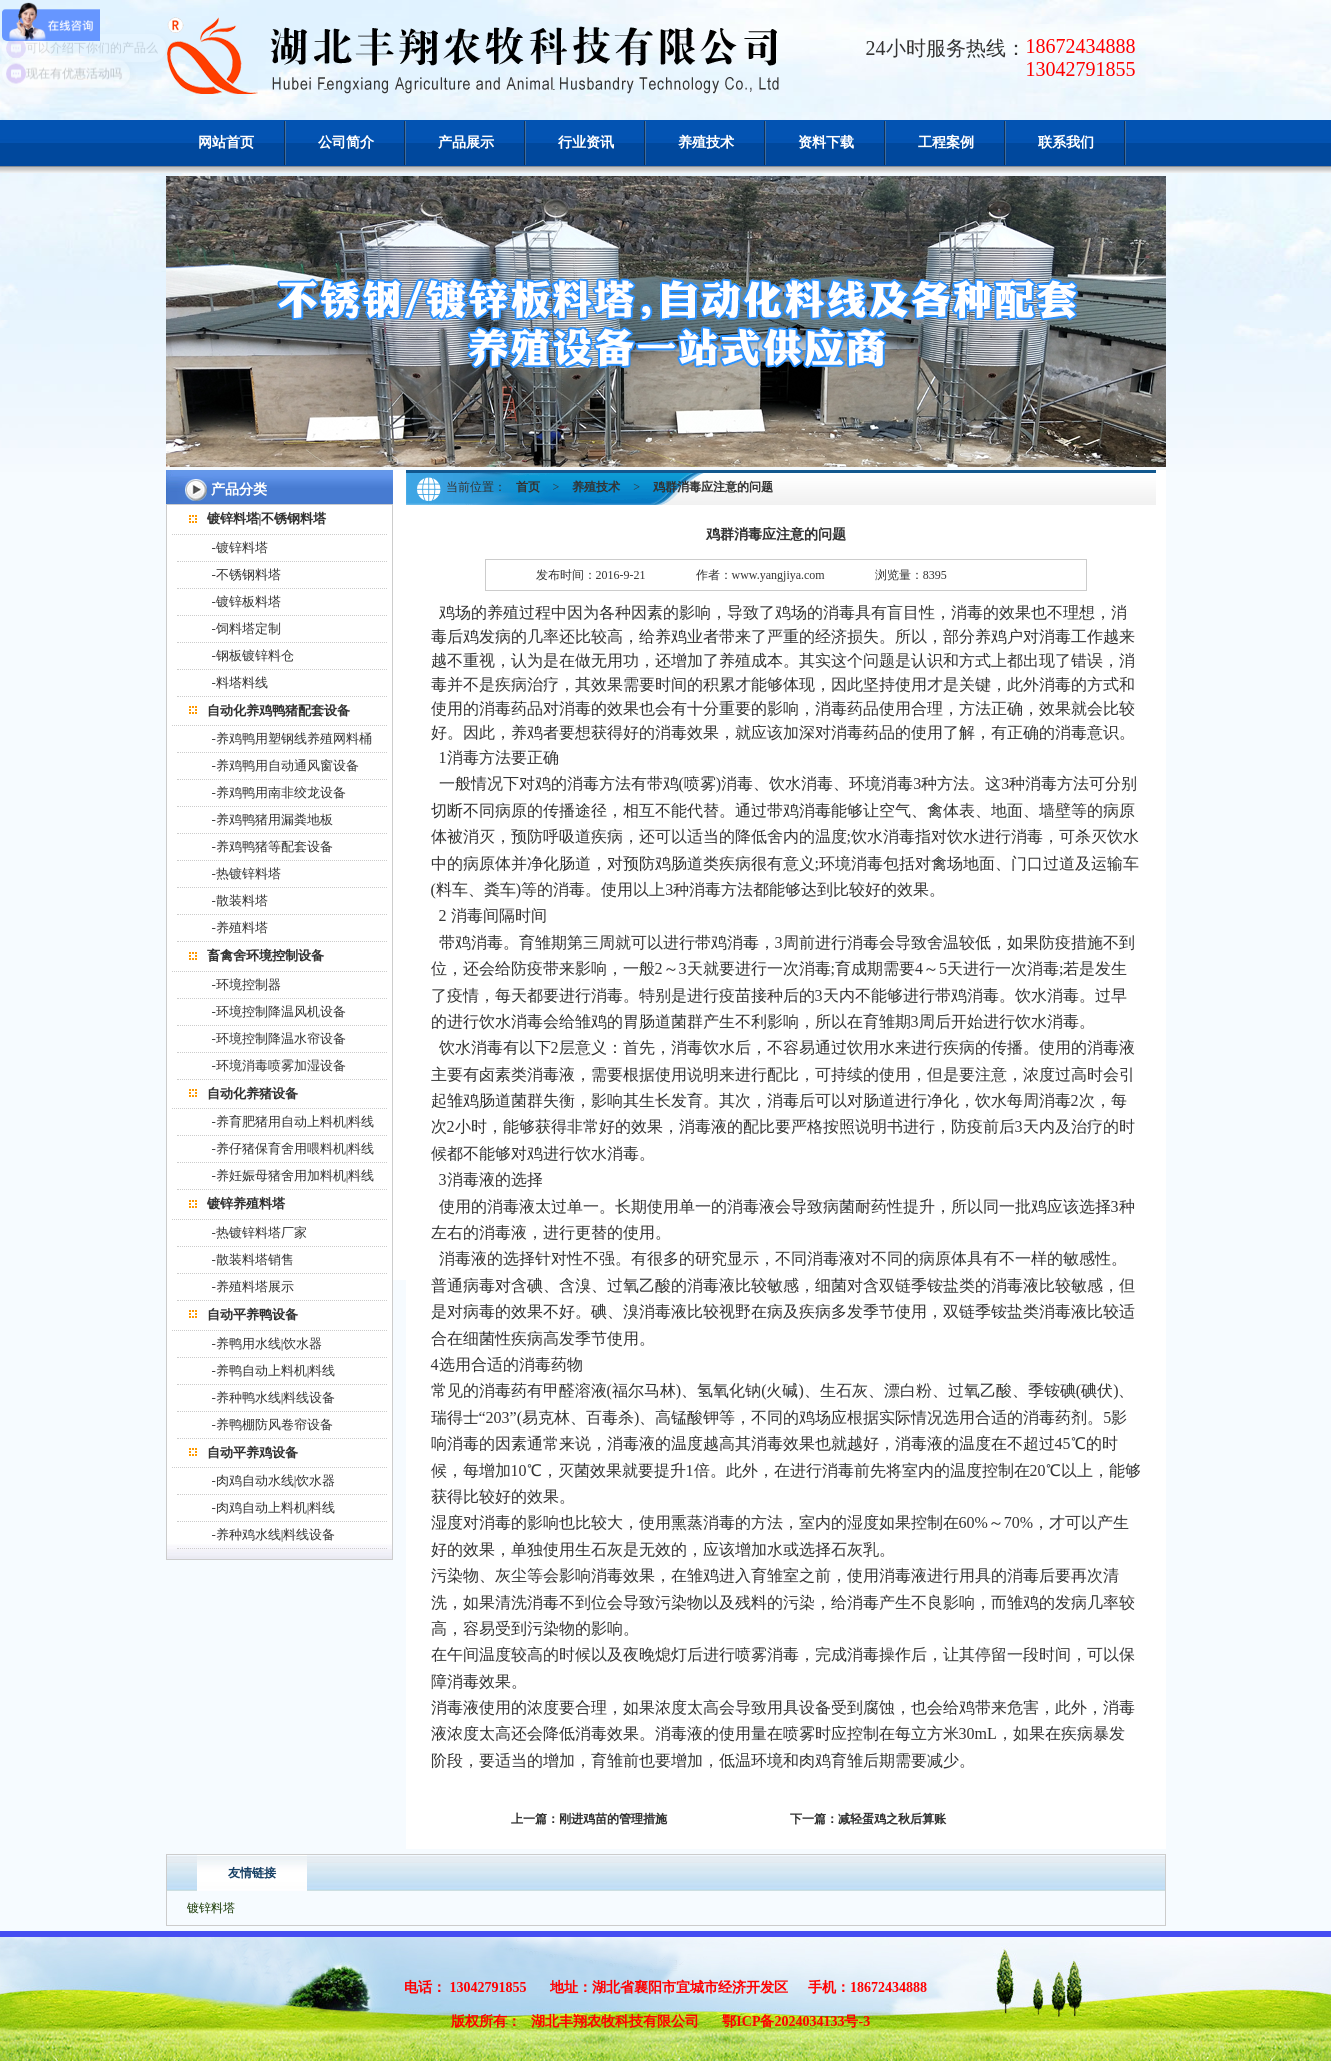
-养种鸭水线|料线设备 (274, 1397)
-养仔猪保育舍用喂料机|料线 (293, 1148)
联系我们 (1066, 142)
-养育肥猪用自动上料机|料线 (293, 1121)
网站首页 (226, 142)
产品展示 (466, 142)
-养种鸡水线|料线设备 (274, 1534)
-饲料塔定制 (246, 628)
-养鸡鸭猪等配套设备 (272, 846)
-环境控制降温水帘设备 (279, 1038)
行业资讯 (586, 142)
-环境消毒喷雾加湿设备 (279, 1065)
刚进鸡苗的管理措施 (613, 1819)
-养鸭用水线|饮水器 (267, 1343)
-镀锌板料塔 (246, 601)
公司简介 (346, 142)
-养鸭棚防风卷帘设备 (272, 1424)
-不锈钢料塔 (246, 574)
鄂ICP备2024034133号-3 (796, 2021)
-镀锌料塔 (240, 547)
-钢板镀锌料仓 (253, 655)
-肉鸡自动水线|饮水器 (274, 1480)
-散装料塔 (240, 900)
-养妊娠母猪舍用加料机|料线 (293, 1175)
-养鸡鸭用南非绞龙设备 (279, 792)
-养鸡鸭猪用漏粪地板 (272, 819)
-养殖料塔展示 (253, 1286)
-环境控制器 (246, 984)
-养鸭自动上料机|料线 (274, 1370)
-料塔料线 (240, 682)
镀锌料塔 (211, 1908)
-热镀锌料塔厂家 (259, 1232)
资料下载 (826, 142)
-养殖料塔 (240, 927)
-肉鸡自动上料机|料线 (274, 1507)
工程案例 (946, 142)
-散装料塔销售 (253, 1259)
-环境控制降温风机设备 (279, 1011)
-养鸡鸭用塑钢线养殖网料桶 (292, 738)
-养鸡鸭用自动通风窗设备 (285, 765)
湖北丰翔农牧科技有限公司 (615, 2021)
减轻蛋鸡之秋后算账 (892, 1819)
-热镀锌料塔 (246, 873)
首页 (528, 487)
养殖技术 (706, 142)
